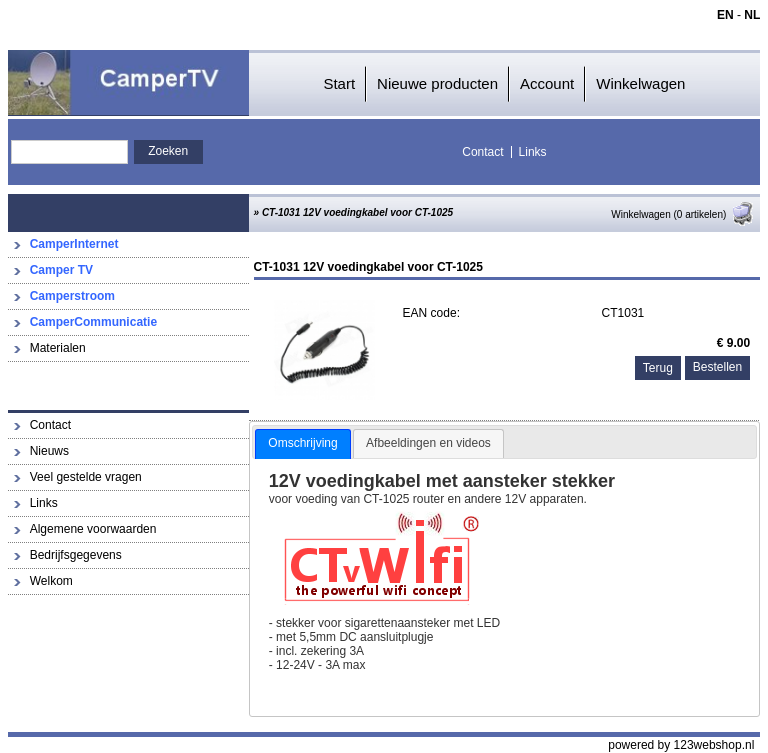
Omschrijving (302, 443)
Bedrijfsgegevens (76, 555)
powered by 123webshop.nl (681, 745)
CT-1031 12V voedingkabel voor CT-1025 (357, 212)
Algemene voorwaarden (93, 529)
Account (547, 83)
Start (339, 83)
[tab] (302, 444)
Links (533, 152)
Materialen (58, 348)
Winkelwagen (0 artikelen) (683, 214)
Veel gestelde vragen (86, 477)
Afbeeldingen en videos (428, 443)
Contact (482, 152)
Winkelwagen (640, 83)
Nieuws (49, 451)
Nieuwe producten (437, 83)
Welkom (51, 581)
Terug (658, 368)
